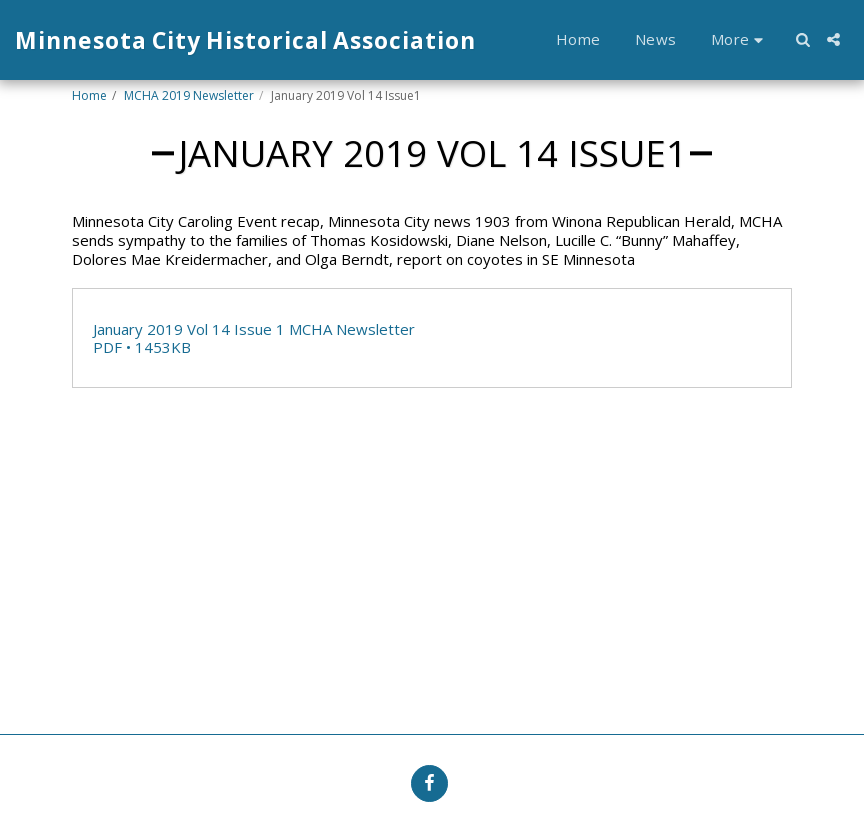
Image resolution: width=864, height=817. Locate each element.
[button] (802, 39)
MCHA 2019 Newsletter (189, 95)
